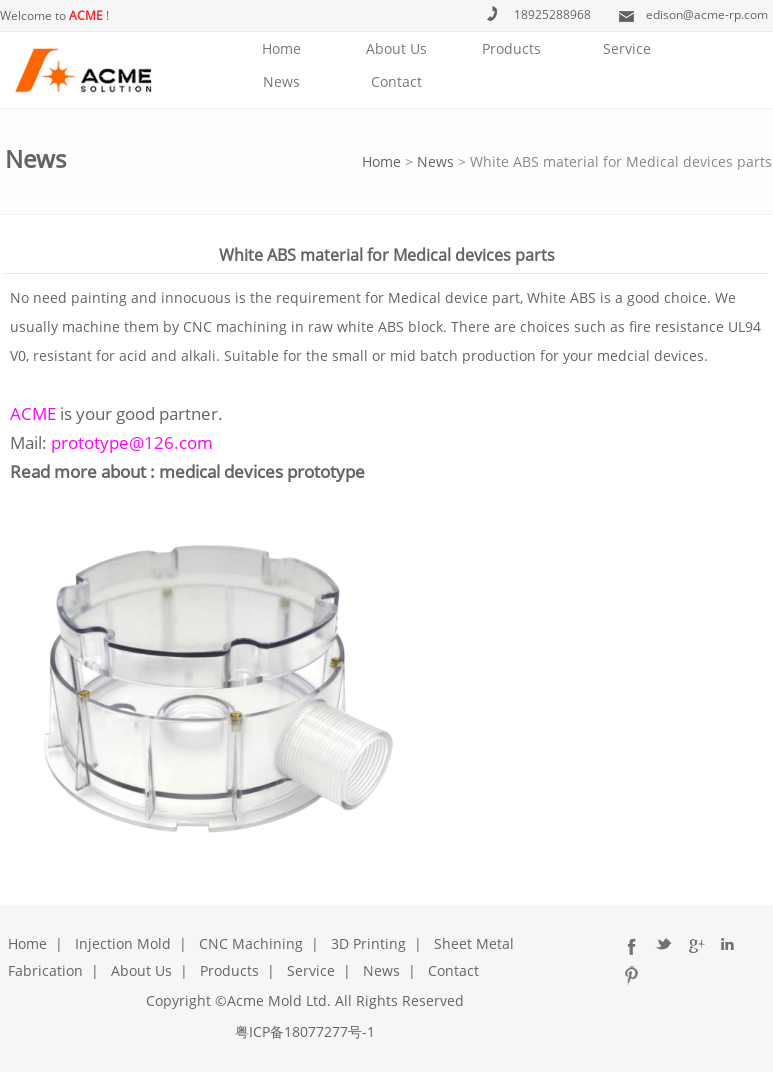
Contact (396, 81)
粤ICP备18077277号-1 (305, 1031)
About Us (396, 48)
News (281, 81)
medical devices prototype (262, 471)
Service (627, 48)
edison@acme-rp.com (707, 14)
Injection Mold (123, 943)
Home (281, 48)
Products (511, 48)
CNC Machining (251, 943)
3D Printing (368, 943)
